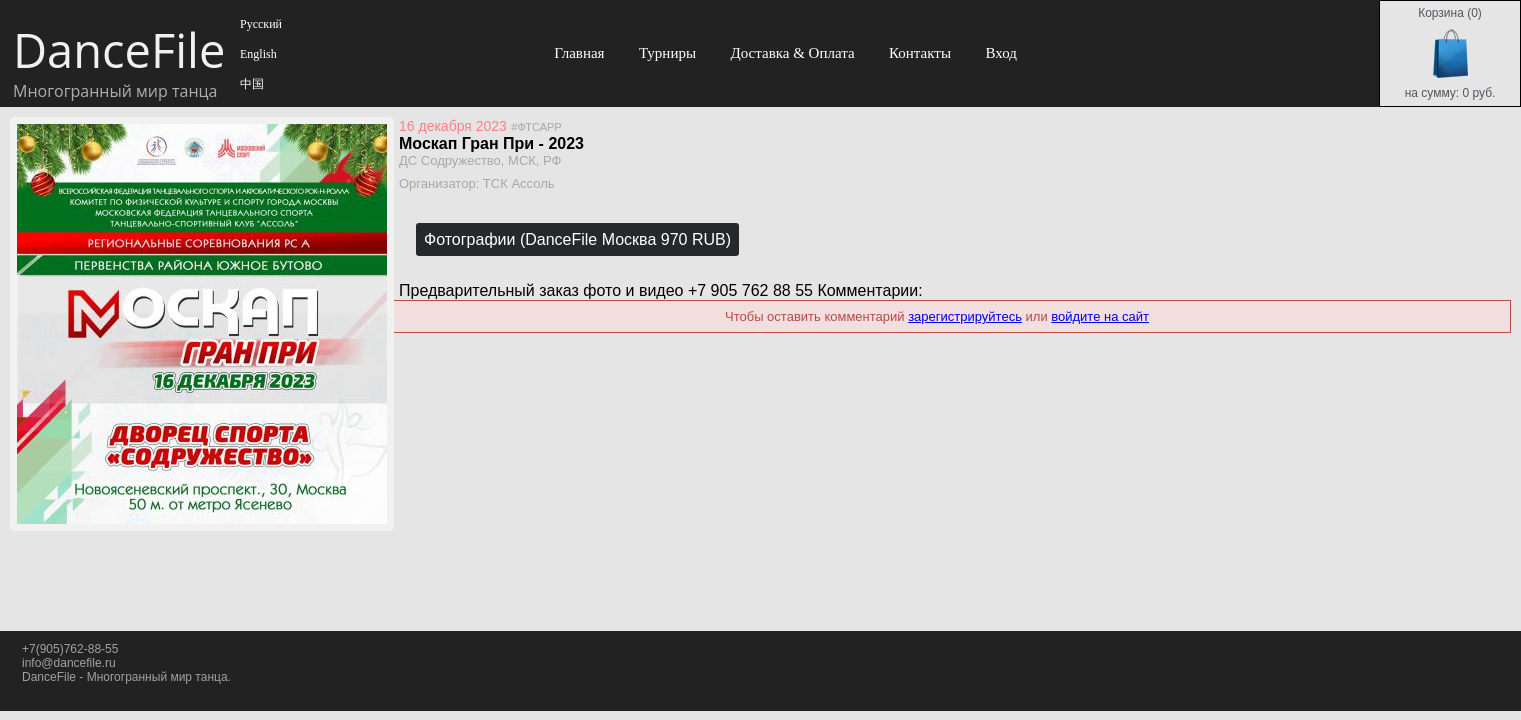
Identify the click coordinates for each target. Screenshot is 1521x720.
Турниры (667, 53)
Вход (1000, 53)
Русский (259, 24)
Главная (579, 53)
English (257, 54)
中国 (250, 84)
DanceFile (118, 50)
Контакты (920, 53)
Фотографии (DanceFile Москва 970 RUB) (577, 239)
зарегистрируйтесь (965, 316)
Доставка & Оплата (792, 53)
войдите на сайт (1100, 316)
